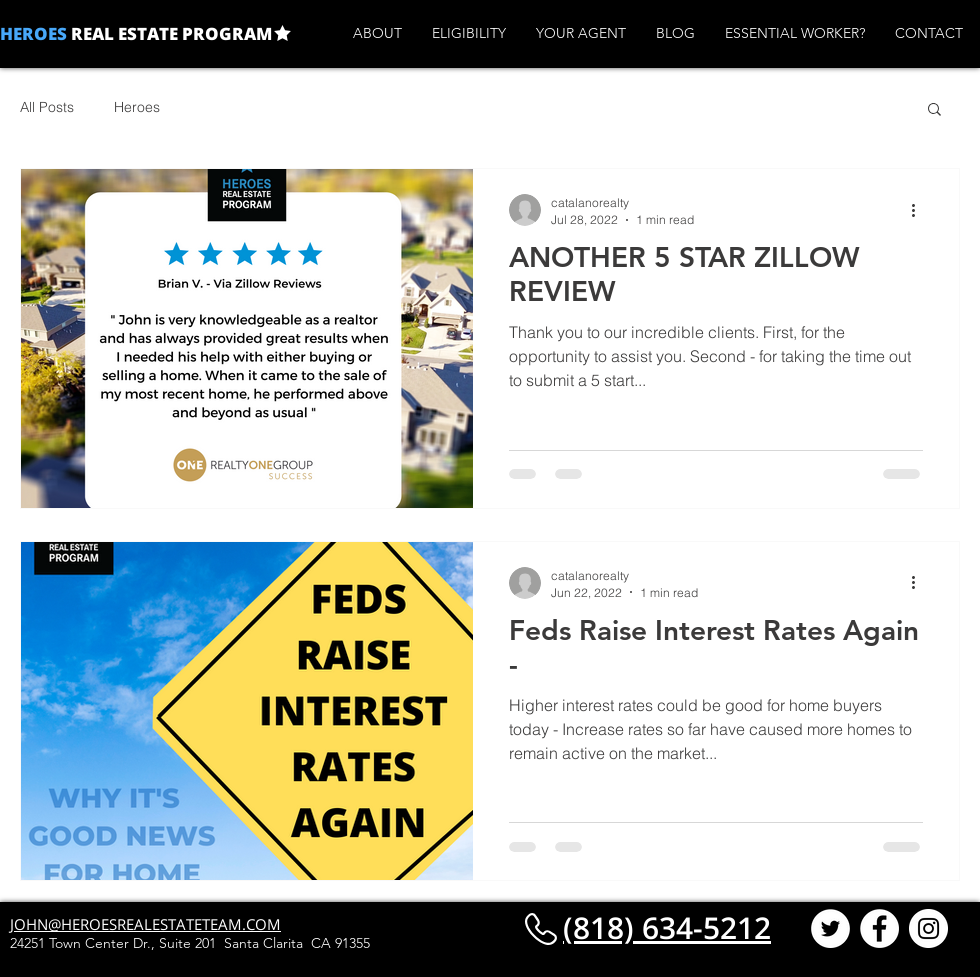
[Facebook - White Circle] (879, 928)
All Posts (47, 107)
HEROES (33, 33)
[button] (934, 110)
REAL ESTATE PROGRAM (169, 33)
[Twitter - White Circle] (830, 928)
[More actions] (920, 210)
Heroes (137, 107)
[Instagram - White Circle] (928, 928)
